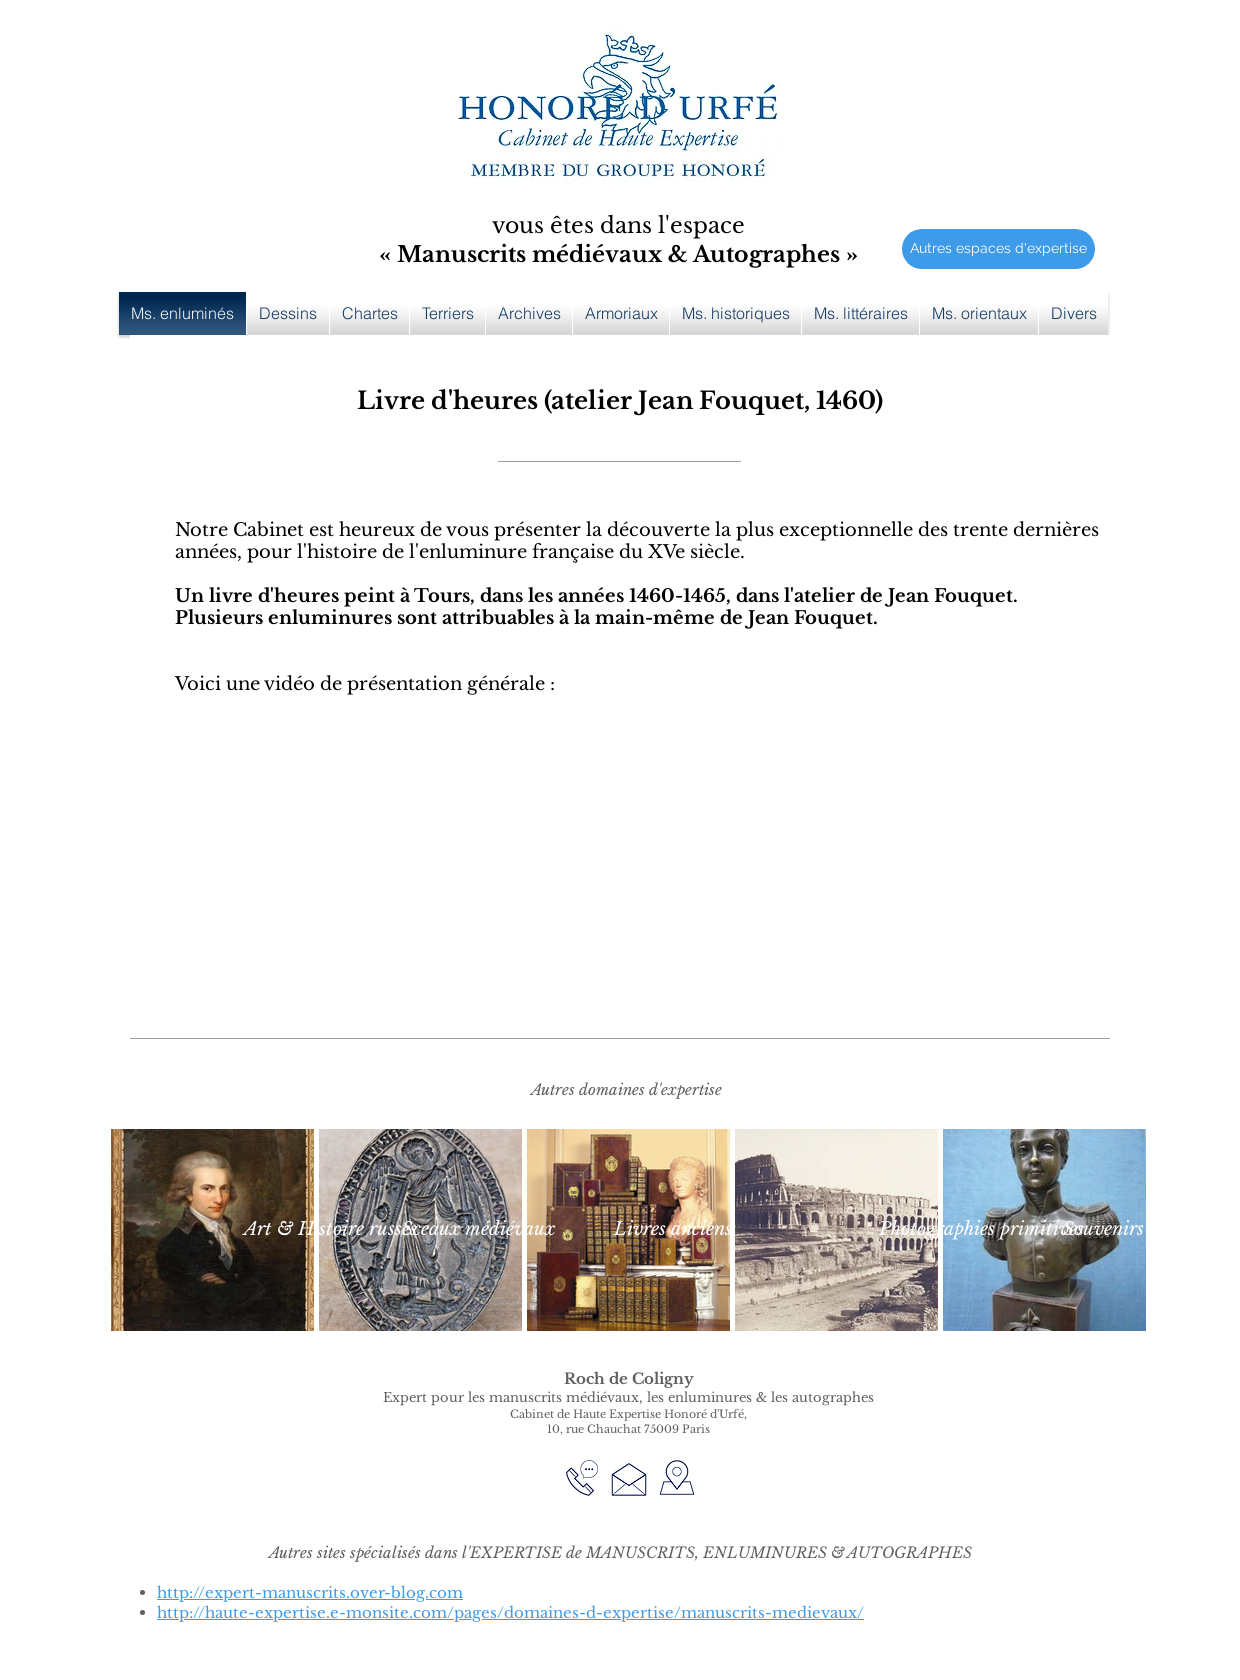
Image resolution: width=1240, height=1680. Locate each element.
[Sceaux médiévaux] (478, 1229)
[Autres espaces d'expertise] (998, 249)
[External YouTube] (620, 887)
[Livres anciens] (672, 1229)
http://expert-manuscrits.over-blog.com (310, 1592)
